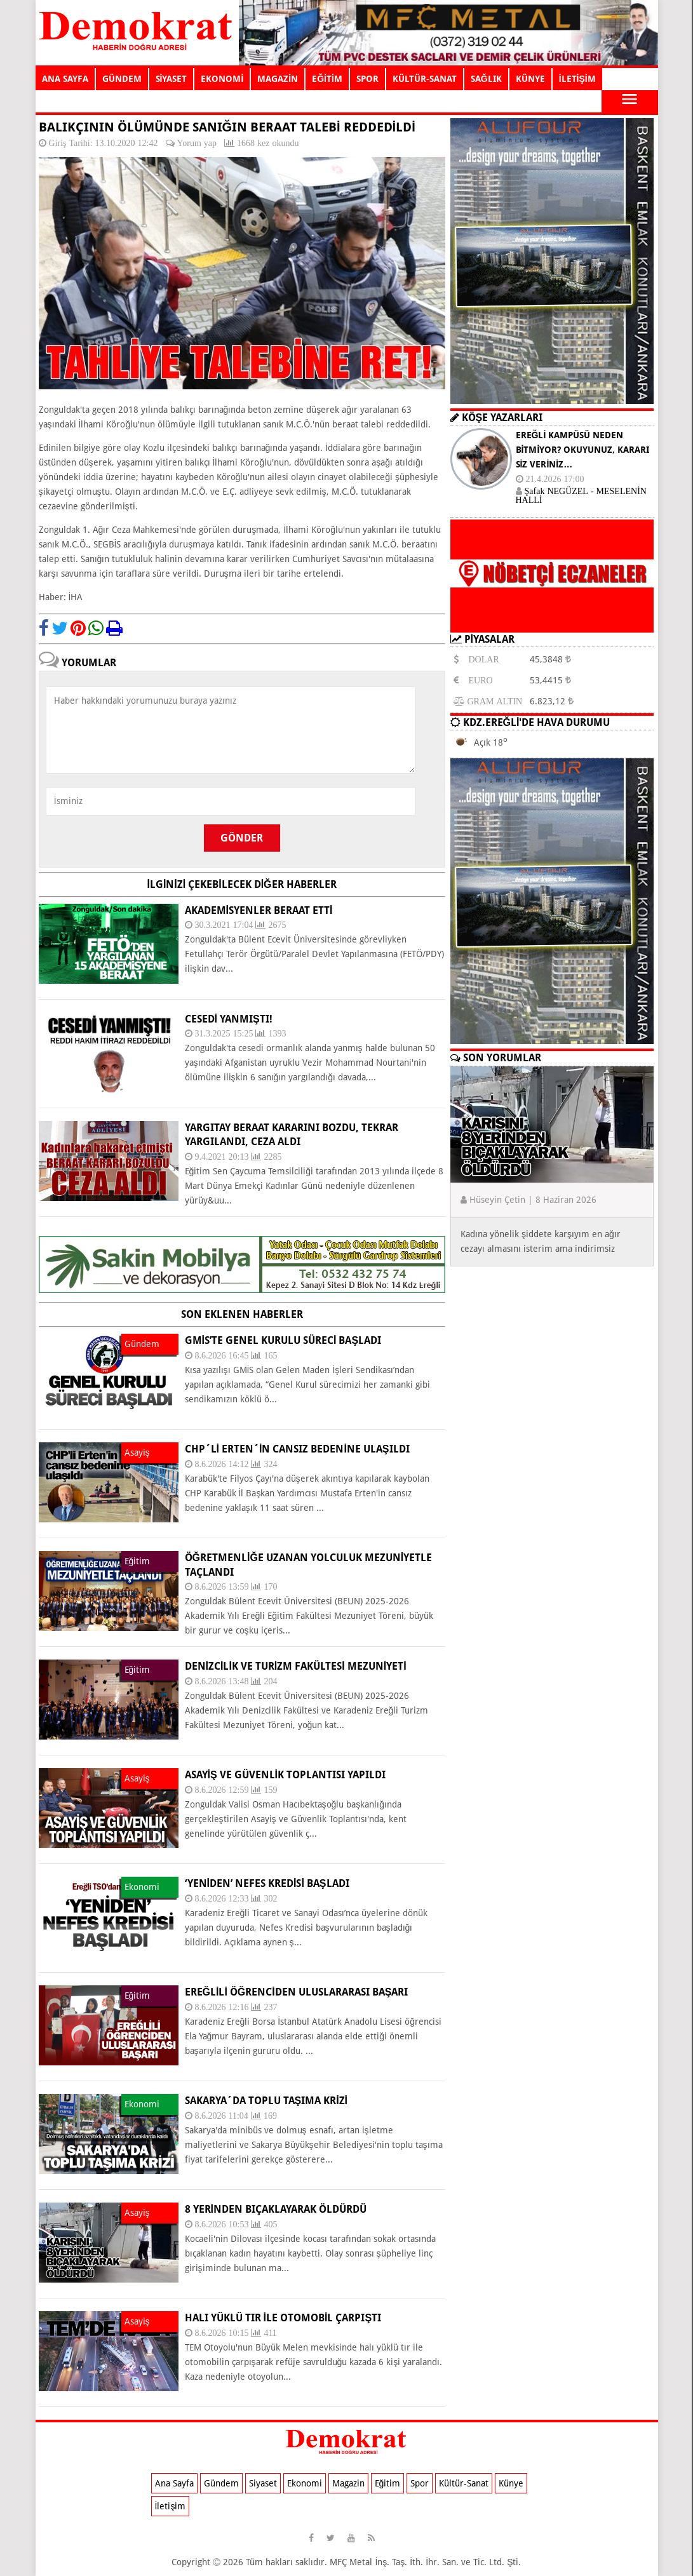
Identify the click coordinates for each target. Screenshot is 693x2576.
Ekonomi (304, 2483)
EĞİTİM (327, 79)
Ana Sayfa (174, 2483)
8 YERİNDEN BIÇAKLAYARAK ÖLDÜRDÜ (276, 2209)
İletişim (170, 2506)
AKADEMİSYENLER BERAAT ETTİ (259, 910)
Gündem (221, 2483)
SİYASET (171, 79)
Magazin (348, 2483)
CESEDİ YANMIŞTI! (228, 1019)
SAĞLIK (486, 79)
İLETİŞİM (577, 79)
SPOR (367, 79)
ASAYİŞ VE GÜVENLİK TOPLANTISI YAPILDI (285, 1775)
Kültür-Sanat (463, 2483)
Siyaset (263, 2483)
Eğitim (388, 2483)
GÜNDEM (122, 79)
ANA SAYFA (65, 79)
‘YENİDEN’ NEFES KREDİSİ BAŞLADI (267, 1883)
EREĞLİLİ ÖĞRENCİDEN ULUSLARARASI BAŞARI (296, 1992)
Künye (511, 2483)
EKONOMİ (222, 79)
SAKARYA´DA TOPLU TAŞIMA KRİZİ (266, 2101)
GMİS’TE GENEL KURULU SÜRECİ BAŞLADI (283, 1340)
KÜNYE (530, 79)
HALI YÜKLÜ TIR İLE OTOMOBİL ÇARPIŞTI (283, 2318)
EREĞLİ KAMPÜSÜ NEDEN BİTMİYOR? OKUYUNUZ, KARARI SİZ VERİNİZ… (583, 449)
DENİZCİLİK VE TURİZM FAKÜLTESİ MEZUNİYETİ (296, 1666)
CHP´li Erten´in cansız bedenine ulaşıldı (297, 1449)
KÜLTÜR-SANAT (425, 79)
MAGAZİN (277, 79)
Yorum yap (197, 142)
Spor (419, 2483)
